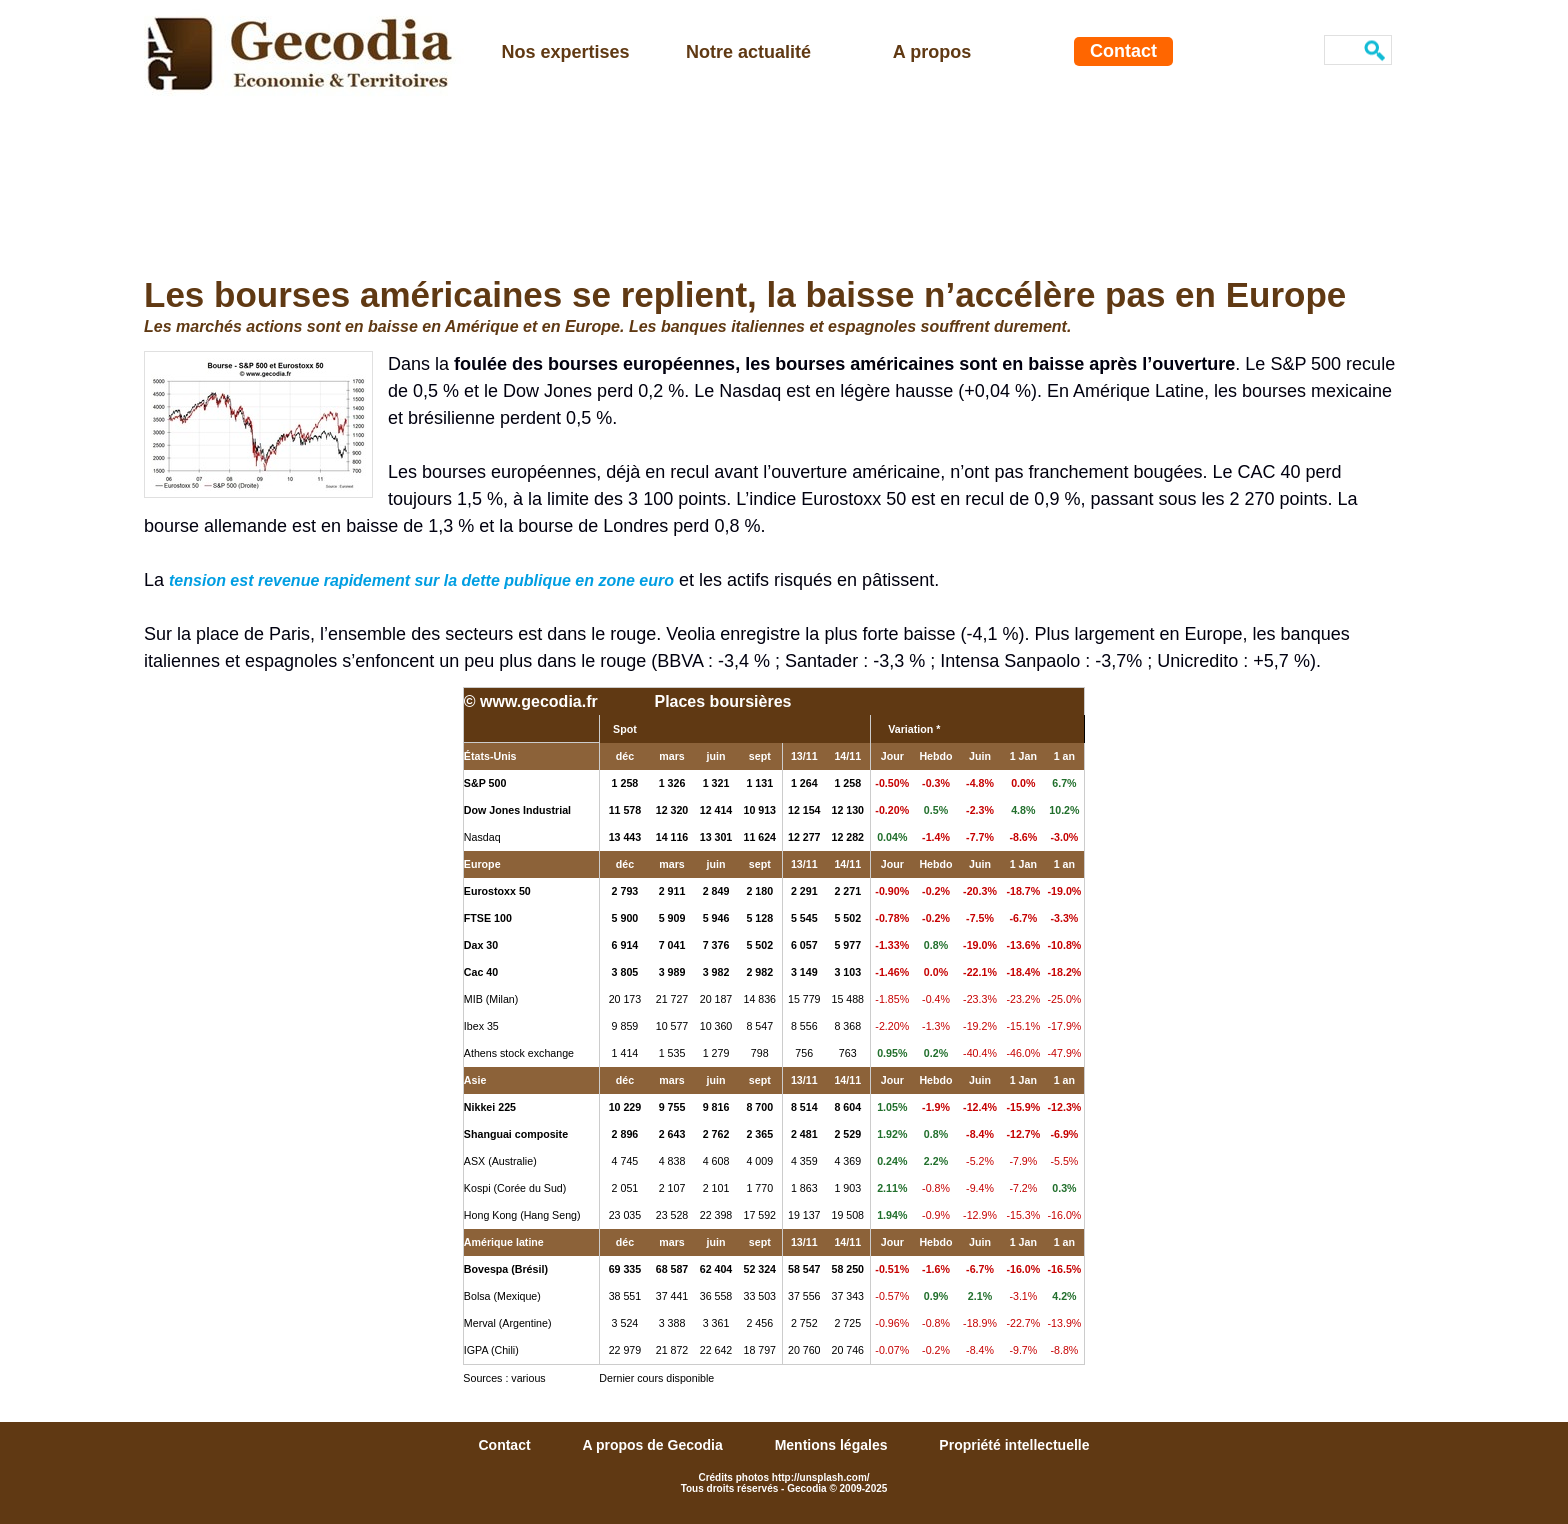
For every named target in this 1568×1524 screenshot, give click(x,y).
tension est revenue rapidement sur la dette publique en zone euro (421, 580)
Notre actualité (748, 52)
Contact (1123, 51)
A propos (932, 52)
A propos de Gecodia (654, 1445)
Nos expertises (565, 52)
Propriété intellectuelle (1014, 1445)
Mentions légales (833, 1445)
